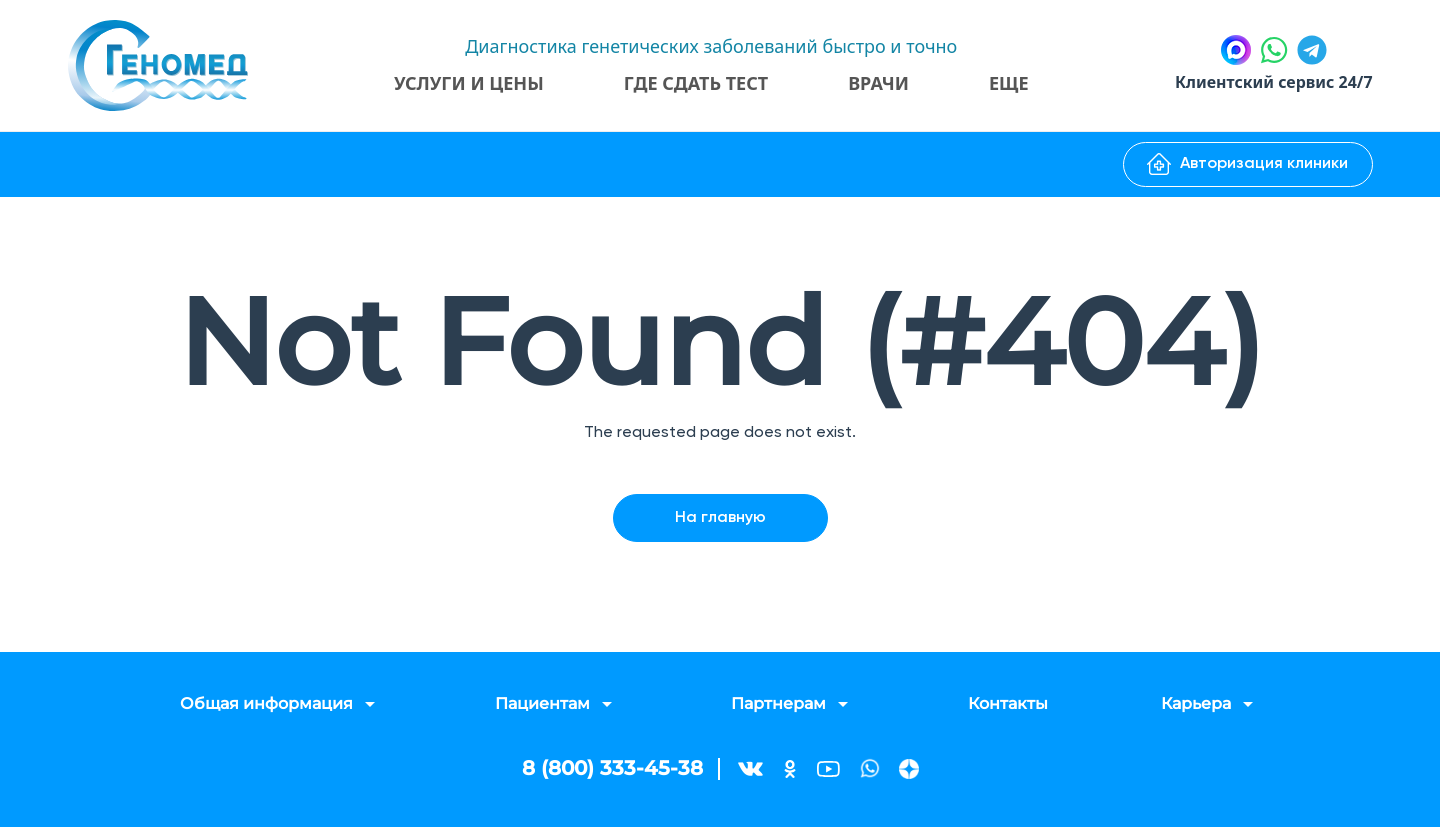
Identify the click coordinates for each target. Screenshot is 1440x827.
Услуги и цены (469, 83)
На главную (720, 518)
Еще (1009, 83)
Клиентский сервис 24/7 (1273, 83)
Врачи (878, 83)
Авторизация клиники (1247, 164)
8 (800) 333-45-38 (612, 769)
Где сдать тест (695, 83)
